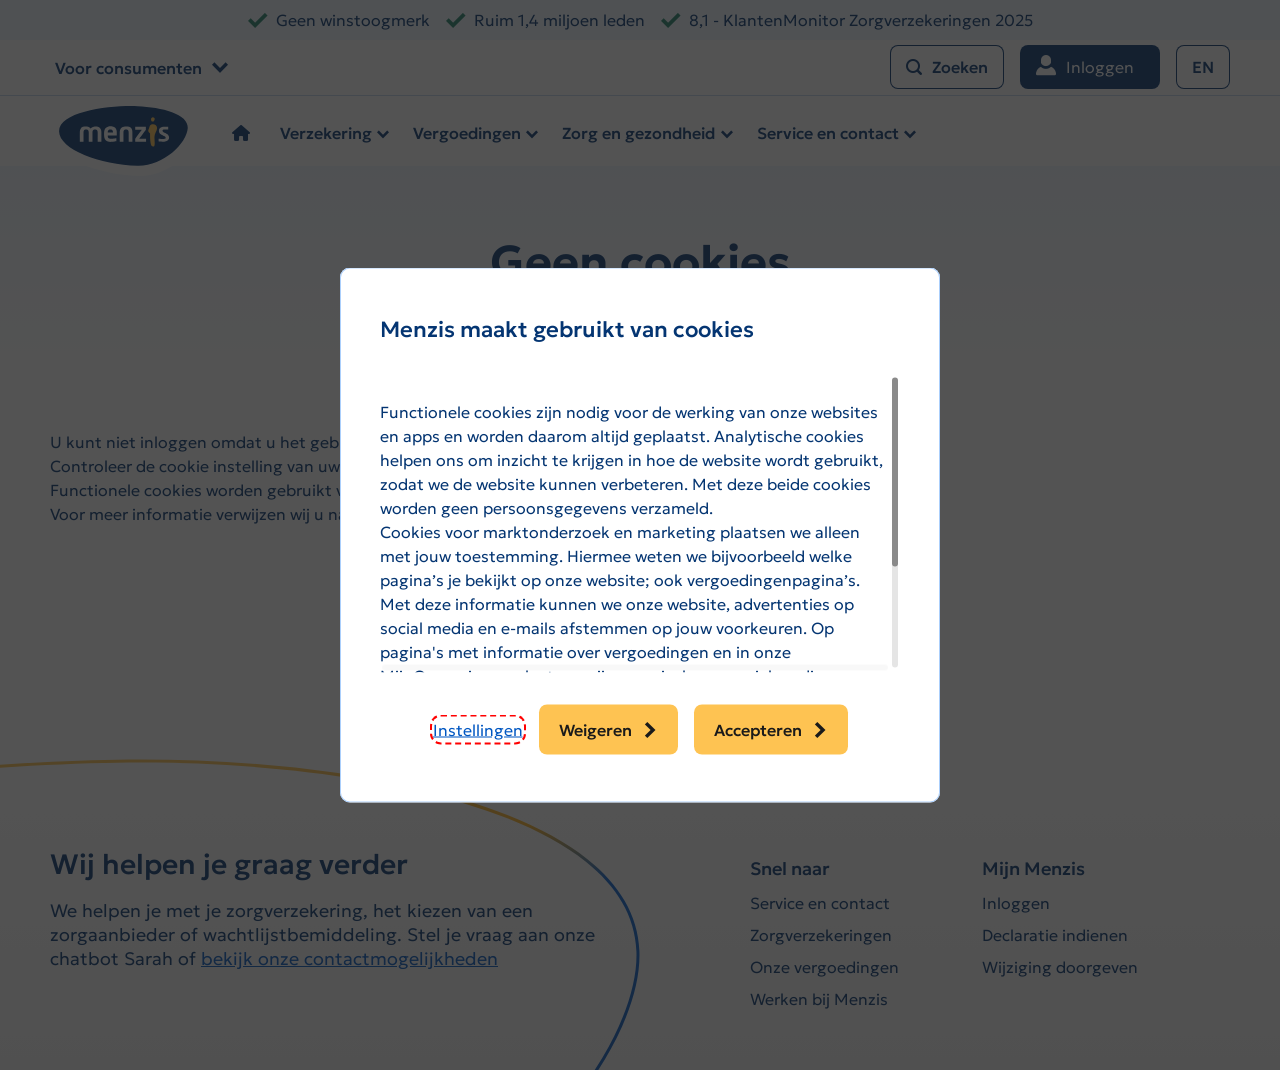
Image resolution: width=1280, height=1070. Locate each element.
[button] (478, 730)
